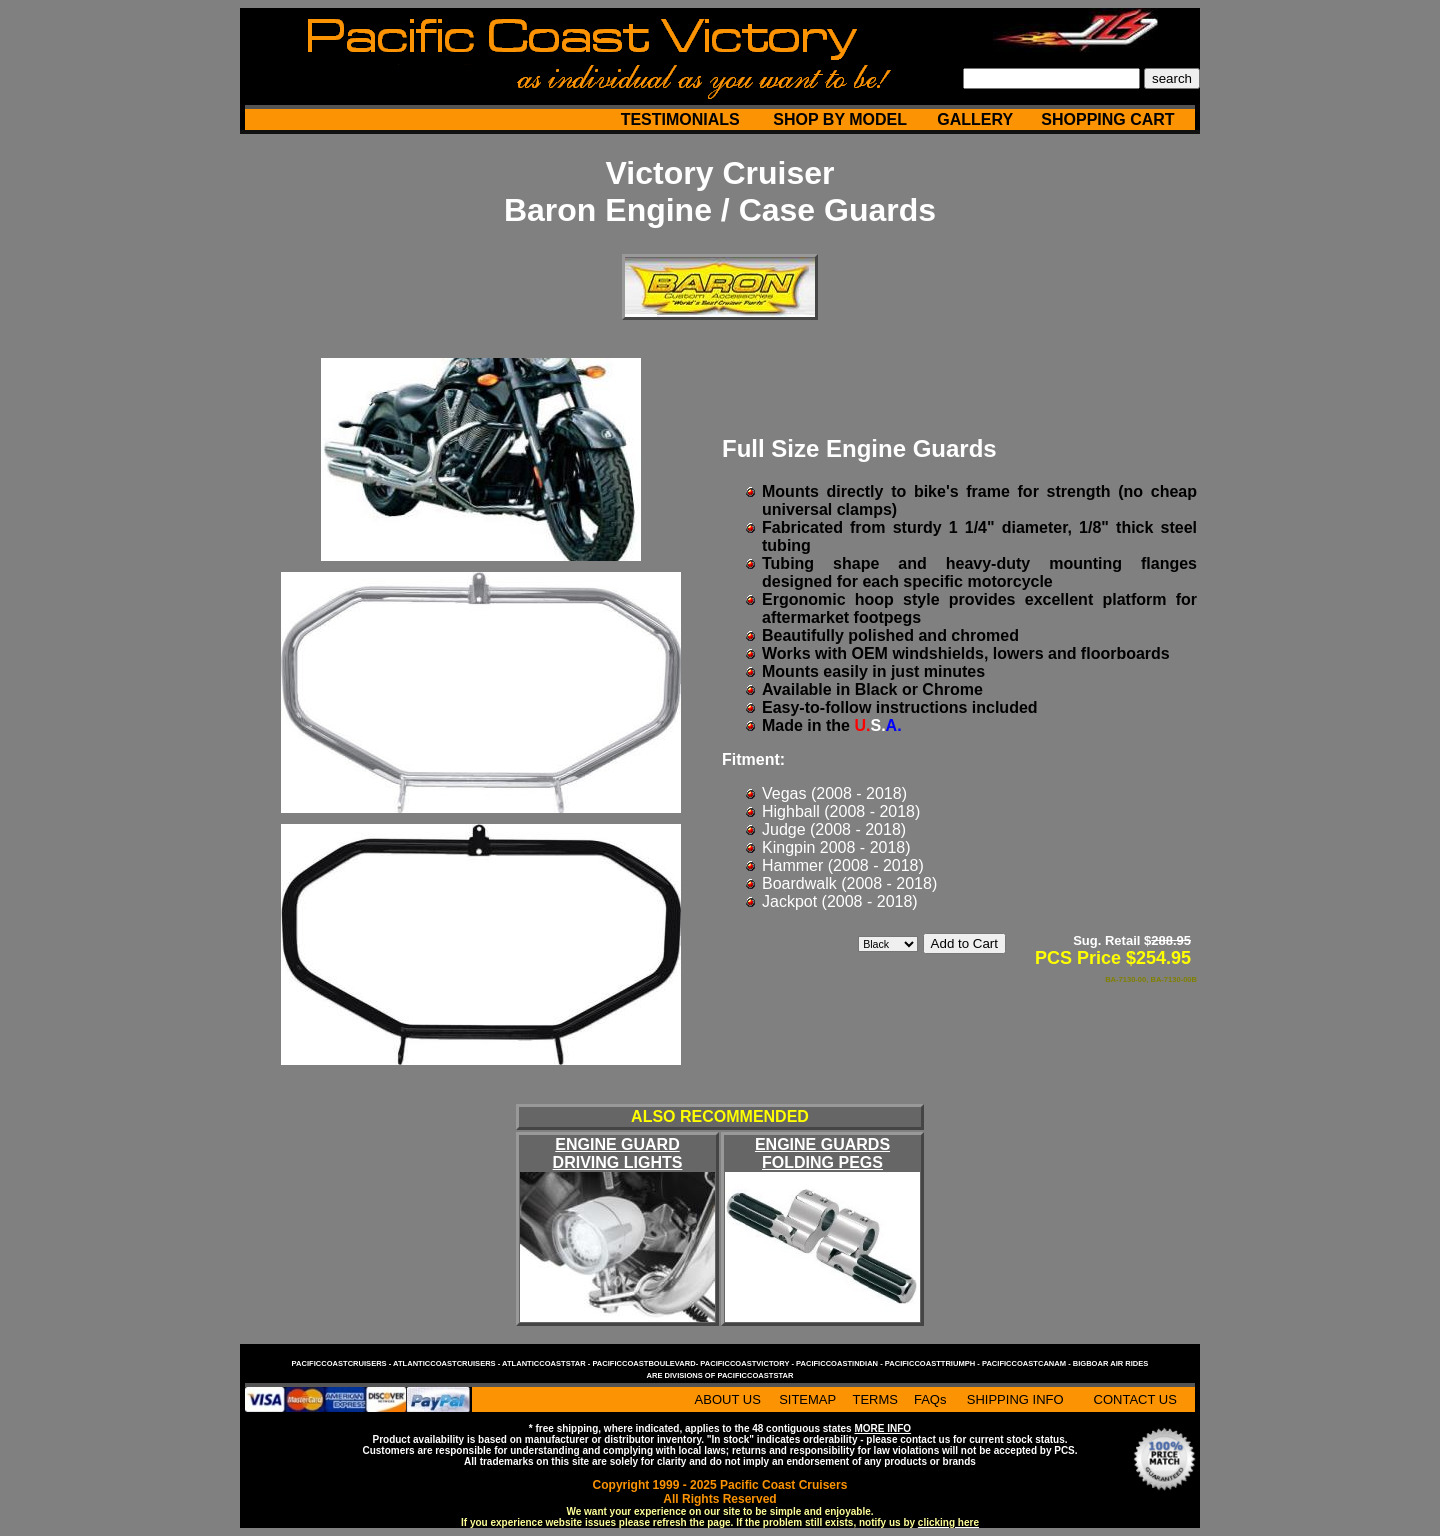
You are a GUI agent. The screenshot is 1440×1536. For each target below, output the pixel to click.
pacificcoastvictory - (748, 1363)
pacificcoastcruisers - (342, 1363)
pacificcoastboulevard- (646, 1363)
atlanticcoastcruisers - (447, 1363)
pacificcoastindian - (840, 1363)
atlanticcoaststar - (547, 1363)
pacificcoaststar (755, 1375)
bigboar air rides (1111, 1363)
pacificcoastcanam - (1027, 1363)
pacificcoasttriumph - (933, 1363)
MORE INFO (882, 1428)
